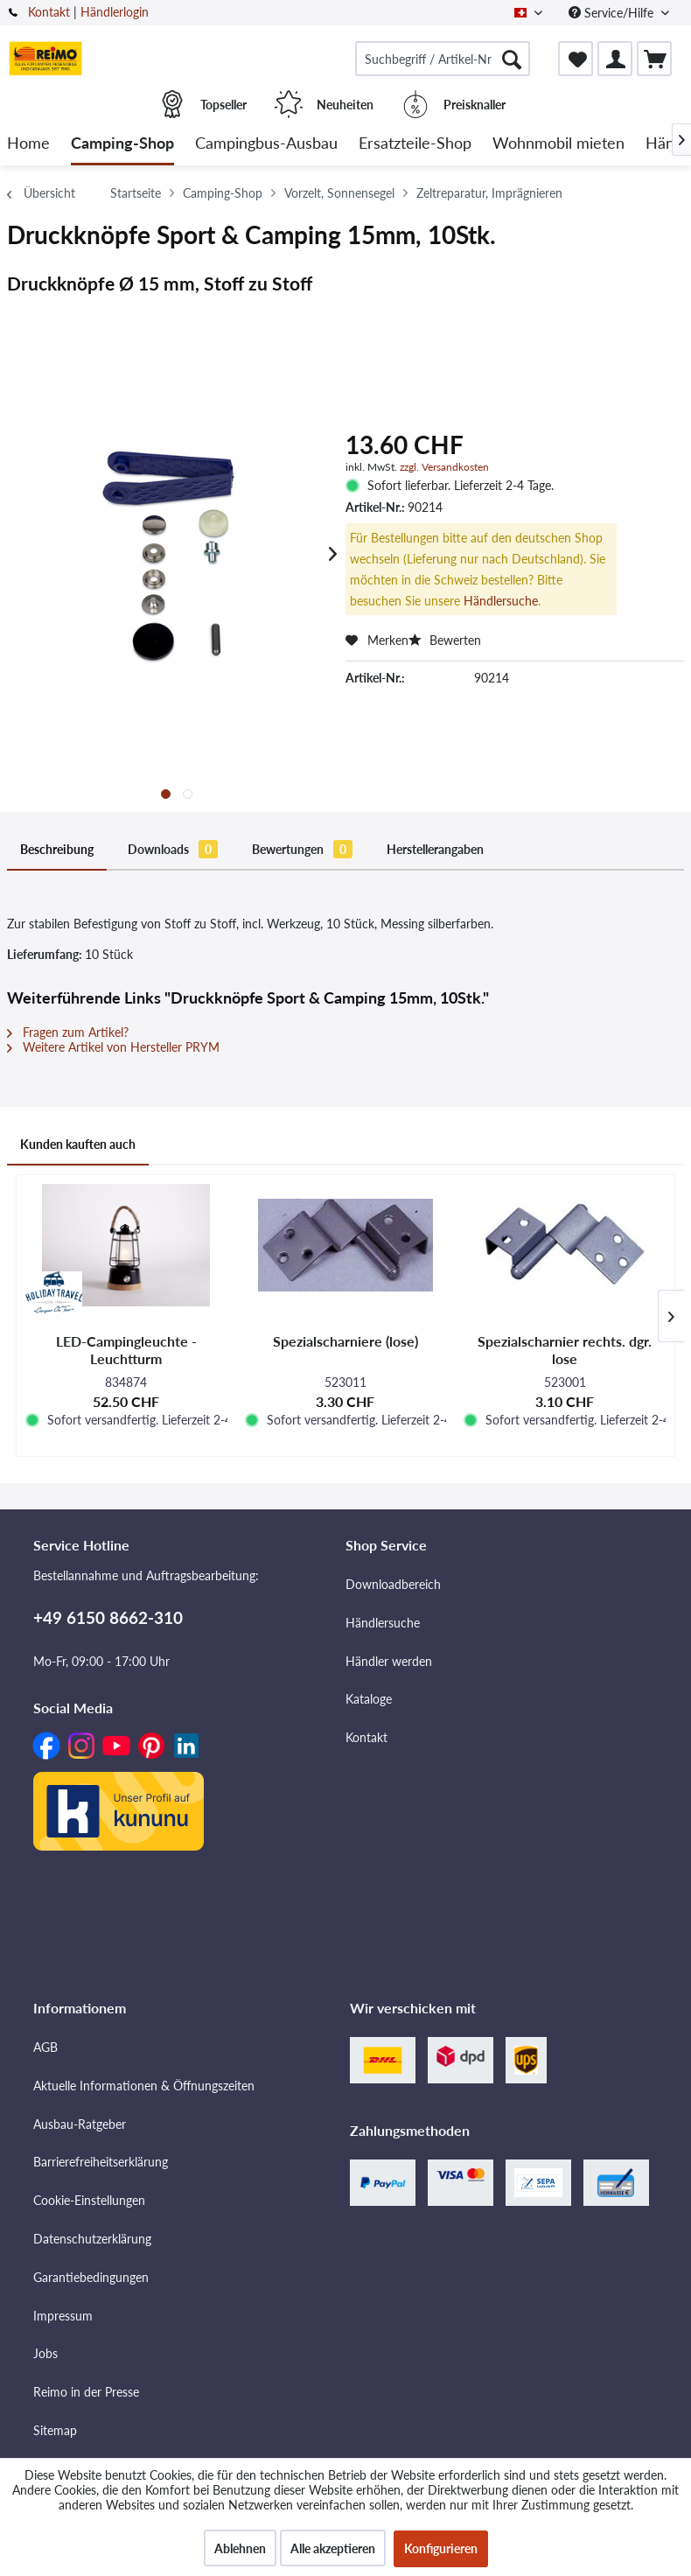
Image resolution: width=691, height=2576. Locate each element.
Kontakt (49, 11)
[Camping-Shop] (122, 143)
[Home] (28, 143)
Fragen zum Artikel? (68, 1005)
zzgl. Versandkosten (444, 466)
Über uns (57, 2452)
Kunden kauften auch (65, 1403)
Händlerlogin (114, 11)
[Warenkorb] (654, 58)
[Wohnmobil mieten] (558, 143)
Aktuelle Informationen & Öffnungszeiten (144, 2030)
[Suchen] (511, 58)
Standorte (60, 2413)
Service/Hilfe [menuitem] (613, 12)
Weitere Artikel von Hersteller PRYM (113, 1020)
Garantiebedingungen (91, 2222)
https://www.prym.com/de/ (88, 1327)
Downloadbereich (393, 1529)
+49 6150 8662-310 (108, 1562)
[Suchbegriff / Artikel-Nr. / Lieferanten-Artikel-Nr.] (442, 58)
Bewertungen (230, 837)
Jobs (45, 2298)
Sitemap (55, 2375)
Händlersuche (501, 600)
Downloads (130, 837)
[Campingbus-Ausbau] (266, 143)
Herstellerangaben (331, 837)
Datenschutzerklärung (92, 2183)
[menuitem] (442, 58)
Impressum (63, 2260)
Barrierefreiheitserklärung (100, 2106)
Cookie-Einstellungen (89, 2145)
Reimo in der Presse (86, 2336)
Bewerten (444, 640)
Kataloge (369, 1643)
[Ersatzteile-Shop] (415, 143)
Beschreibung (43, 837)
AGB (45, 1991)
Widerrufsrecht (74, 2528)
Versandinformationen (93, 2489)
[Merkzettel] (575, 58)
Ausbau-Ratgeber (79, 2069)
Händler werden (389, 1606)
